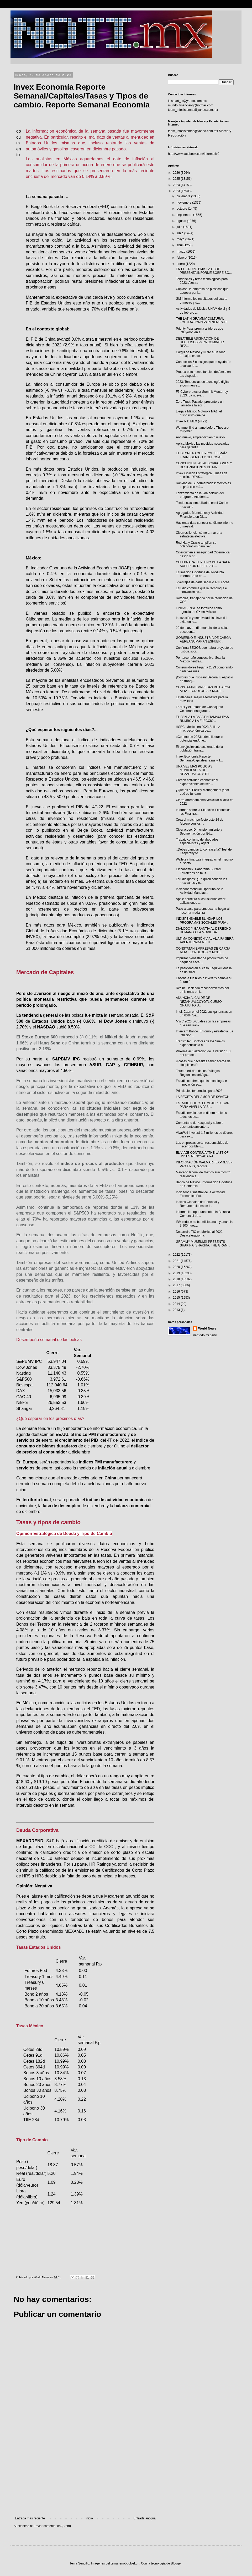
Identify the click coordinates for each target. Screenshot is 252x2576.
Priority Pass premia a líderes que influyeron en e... (199, 330)
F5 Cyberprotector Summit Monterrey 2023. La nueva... (202, 393)
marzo (181, 251)
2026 (177, 173)
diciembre (184, 196)
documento (18, 143)
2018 (177, 1279)
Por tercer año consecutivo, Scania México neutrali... (200, 659)
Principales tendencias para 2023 (199, 1091)
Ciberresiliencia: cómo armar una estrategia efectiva (199, 534)
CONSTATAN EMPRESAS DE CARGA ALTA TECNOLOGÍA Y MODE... (203, 689)
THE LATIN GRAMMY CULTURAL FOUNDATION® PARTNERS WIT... (202, 320)
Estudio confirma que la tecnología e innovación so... (201, 590)
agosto (182, 221)
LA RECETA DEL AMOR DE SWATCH (202, 1097)
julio (180, 227)
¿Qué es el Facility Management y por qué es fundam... (202, 792)
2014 (177, 1304)
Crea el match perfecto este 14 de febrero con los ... (199, 821)
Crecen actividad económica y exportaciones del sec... (197, 782)
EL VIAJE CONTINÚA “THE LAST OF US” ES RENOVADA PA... (202, 1154)
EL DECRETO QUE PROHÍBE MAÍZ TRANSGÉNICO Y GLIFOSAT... (201, 455)
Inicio (89, 2518)
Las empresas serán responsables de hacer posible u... (202, 1144)
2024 (177, 185)
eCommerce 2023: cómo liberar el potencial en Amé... (199, 738)
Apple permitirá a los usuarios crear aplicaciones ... (200, 901)
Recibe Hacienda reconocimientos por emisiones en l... (202, 990)
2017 (177, 1285)
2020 (177, 1267)
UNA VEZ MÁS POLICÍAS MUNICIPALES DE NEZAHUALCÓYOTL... (194, 770)
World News (207, 1328)
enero (181, 264)
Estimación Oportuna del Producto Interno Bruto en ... (200, 574)
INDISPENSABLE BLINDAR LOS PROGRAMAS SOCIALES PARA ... (202, 920)
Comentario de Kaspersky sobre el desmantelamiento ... (200, 1124)
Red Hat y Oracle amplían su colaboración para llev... (196, 544)
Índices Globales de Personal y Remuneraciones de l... (197, 1203)
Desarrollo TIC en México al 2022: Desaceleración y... (199, 1233)
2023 (177, 191)
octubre (182, 208)
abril (180, 245)
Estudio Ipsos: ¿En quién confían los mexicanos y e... (201, 881)
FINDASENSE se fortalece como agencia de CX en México (199, 610)
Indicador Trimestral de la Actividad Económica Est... (200, 1194)
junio (180, 233)
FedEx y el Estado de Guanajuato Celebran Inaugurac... (199, 708)
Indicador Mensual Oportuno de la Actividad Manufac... (199, 891)
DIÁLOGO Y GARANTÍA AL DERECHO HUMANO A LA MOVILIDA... (203, 930)
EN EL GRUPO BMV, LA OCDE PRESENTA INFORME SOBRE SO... (204, 271)
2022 (177, 1254)
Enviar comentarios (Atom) (52, 2526)
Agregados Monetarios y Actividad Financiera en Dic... (199, 514)
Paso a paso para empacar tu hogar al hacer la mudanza (202, 910)
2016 (177, 1291)
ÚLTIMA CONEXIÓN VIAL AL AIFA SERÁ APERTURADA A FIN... (205, 940)
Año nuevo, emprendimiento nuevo (200, 437)
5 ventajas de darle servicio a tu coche (202, 582)
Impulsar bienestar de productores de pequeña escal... (202, 960)
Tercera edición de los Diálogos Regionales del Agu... (198, 1072)
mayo (181, 239)
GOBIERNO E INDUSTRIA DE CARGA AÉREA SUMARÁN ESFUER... (203, 639)
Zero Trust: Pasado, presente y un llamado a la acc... (199, 403)
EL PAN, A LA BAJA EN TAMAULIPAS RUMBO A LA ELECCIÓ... (202, 718)
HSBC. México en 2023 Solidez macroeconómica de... (198, 728)
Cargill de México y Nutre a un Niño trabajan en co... (200, 354)
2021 (177, 1261)
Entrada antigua (144, 2518)
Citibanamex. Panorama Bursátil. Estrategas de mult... (199, 871)
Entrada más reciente (30, 2518)
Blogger (176, 2563)
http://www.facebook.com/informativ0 (193, 154)
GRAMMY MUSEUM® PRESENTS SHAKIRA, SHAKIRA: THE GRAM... (203, 1243)
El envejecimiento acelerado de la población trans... (199, 748)
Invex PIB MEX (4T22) (191, 421)
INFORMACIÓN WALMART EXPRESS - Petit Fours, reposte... (204, 1164)
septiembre (185, 215)
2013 (177, 1310)
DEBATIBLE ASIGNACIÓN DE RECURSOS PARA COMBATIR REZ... (200, 342)
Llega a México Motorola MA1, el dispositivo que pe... (199, 413)
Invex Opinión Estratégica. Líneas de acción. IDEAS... (201, 475)
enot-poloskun (129, 2563)
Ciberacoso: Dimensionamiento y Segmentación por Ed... (199, 831)
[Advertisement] (85, 2473)
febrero (182, 257)
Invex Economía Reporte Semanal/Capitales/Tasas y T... (199, 758)
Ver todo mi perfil (205, 1335)
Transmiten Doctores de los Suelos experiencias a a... (200, 1043)
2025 (177, 179)
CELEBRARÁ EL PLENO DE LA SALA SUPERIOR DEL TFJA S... (203, 564)
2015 (177, 1297)
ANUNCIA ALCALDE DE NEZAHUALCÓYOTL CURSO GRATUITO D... (199, 1001)
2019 (177, 1273)
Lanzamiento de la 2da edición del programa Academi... (200, 495)
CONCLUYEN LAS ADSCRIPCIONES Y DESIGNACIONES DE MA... (204, 465)
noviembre (184, 202)
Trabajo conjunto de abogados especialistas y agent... (197, 841)
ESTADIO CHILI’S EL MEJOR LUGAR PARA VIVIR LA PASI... (202, 1105)
